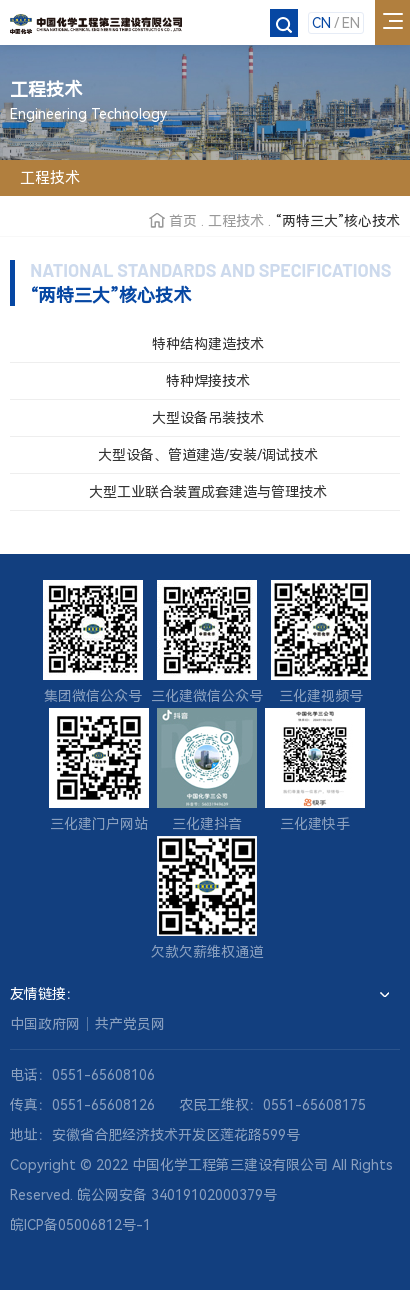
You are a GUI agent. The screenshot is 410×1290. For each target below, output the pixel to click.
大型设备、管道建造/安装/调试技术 (208, 455)
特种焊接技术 (208, 381)
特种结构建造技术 (208, 344)
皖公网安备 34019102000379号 (177, 1195)
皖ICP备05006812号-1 (80, 1225)
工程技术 (236, 221)
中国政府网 (45, 1024)
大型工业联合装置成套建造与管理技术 (208, 492)
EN (351, 23)
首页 (183, 221)
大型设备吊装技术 (208, 418)
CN (321, 23)
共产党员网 (130, 1024)
